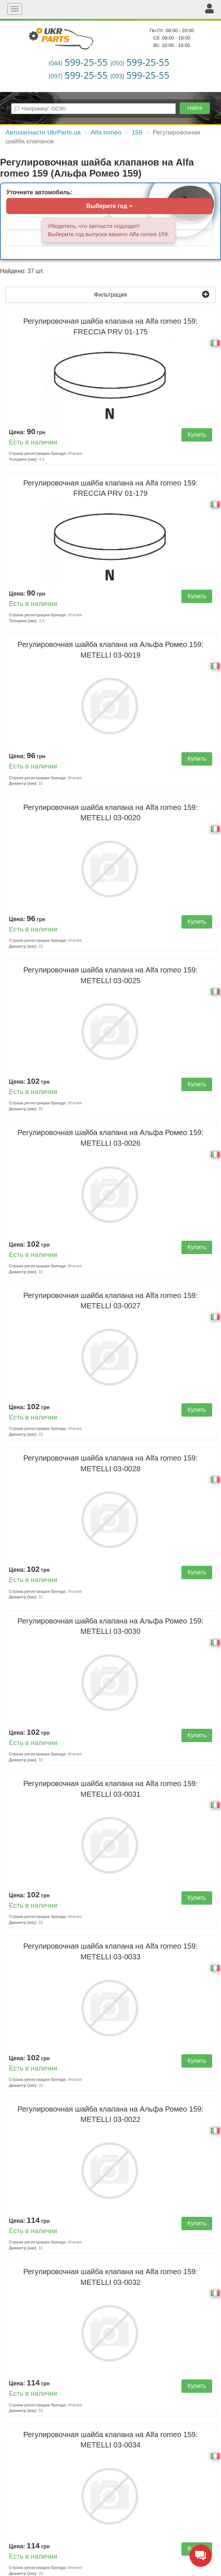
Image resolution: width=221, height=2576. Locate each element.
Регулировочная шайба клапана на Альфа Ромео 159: (110, 649)
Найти (194, 108)
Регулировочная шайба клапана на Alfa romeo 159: (110, 326)
